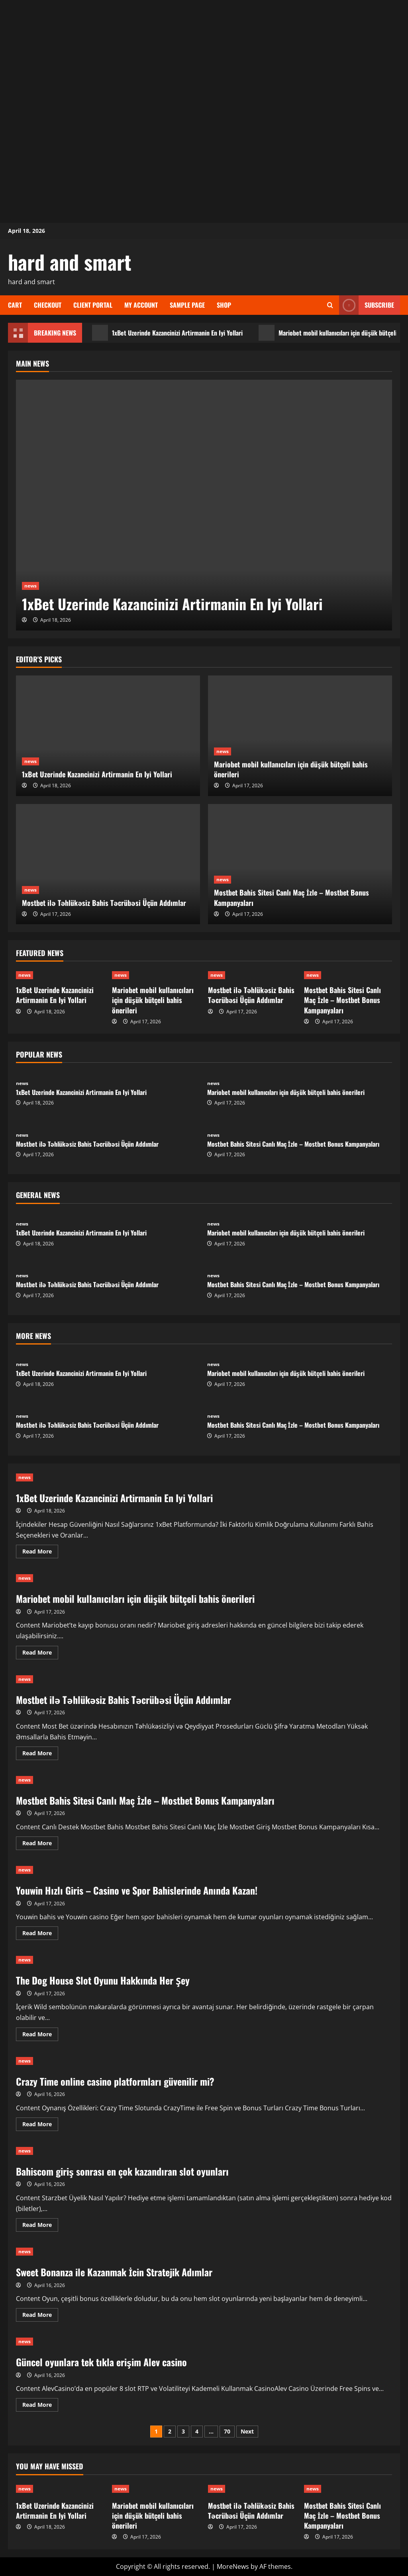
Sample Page (187, 305)
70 (227, 2431)
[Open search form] (330, 305)
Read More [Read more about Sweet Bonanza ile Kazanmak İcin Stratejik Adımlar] (40, 2316)
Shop (224, 305)
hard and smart (69, 261)
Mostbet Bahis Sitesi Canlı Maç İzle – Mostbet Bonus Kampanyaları (291, 897)
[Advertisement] (204, 55)
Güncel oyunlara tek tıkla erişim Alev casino (101, 2362)
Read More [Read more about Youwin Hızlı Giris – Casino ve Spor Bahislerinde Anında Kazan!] (40, 1934)
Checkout (47, 305)
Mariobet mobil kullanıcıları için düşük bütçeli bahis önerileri (291, 769)
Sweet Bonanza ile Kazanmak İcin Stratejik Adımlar (114, 2272)
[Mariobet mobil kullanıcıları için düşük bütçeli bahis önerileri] (300, 735)
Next (247, 2431)
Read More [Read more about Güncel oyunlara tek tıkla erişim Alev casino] (40, 2406)
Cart (15, 305)
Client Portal (92, 305)
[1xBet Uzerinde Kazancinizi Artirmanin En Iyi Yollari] (204, 505)
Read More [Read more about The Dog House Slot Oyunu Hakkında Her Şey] (40, 2035)
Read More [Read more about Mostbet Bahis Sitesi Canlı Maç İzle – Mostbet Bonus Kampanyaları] (40, 1844)
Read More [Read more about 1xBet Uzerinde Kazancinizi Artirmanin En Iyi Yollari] (40, 1552)
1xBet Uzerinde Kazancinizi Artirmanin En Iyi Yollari (167, 333)
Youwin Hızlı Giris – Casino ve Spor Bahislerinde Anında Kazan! (136, 1890)
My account (141, 305)
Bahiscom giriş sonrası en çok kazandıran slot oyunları (122, 2171)
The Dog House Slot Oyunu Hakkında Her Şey (103, 1980)
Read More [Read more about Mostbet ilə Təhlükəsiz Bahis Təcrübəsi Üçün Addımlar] (40, 1754)
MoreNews (233, 2566)
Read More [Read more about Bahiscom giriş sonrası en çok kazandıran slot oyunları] (40, 2226)
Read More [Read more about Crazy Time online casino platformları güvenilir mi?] (40, 2125)
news (30, 585)
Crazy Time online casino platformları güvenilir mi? (115, 2081)
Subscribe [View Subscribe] (366, 305)
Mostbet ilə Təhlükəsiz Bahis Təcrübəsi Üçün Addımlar (104, 903)
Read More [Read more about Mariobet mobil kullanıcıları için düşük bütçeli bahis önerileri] (40, 1653)
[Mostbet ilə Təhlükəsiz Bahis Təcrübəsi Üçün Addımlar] (108, 864)
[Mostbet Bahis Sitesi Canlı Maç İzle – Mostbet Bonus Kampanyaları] (300, 864)
